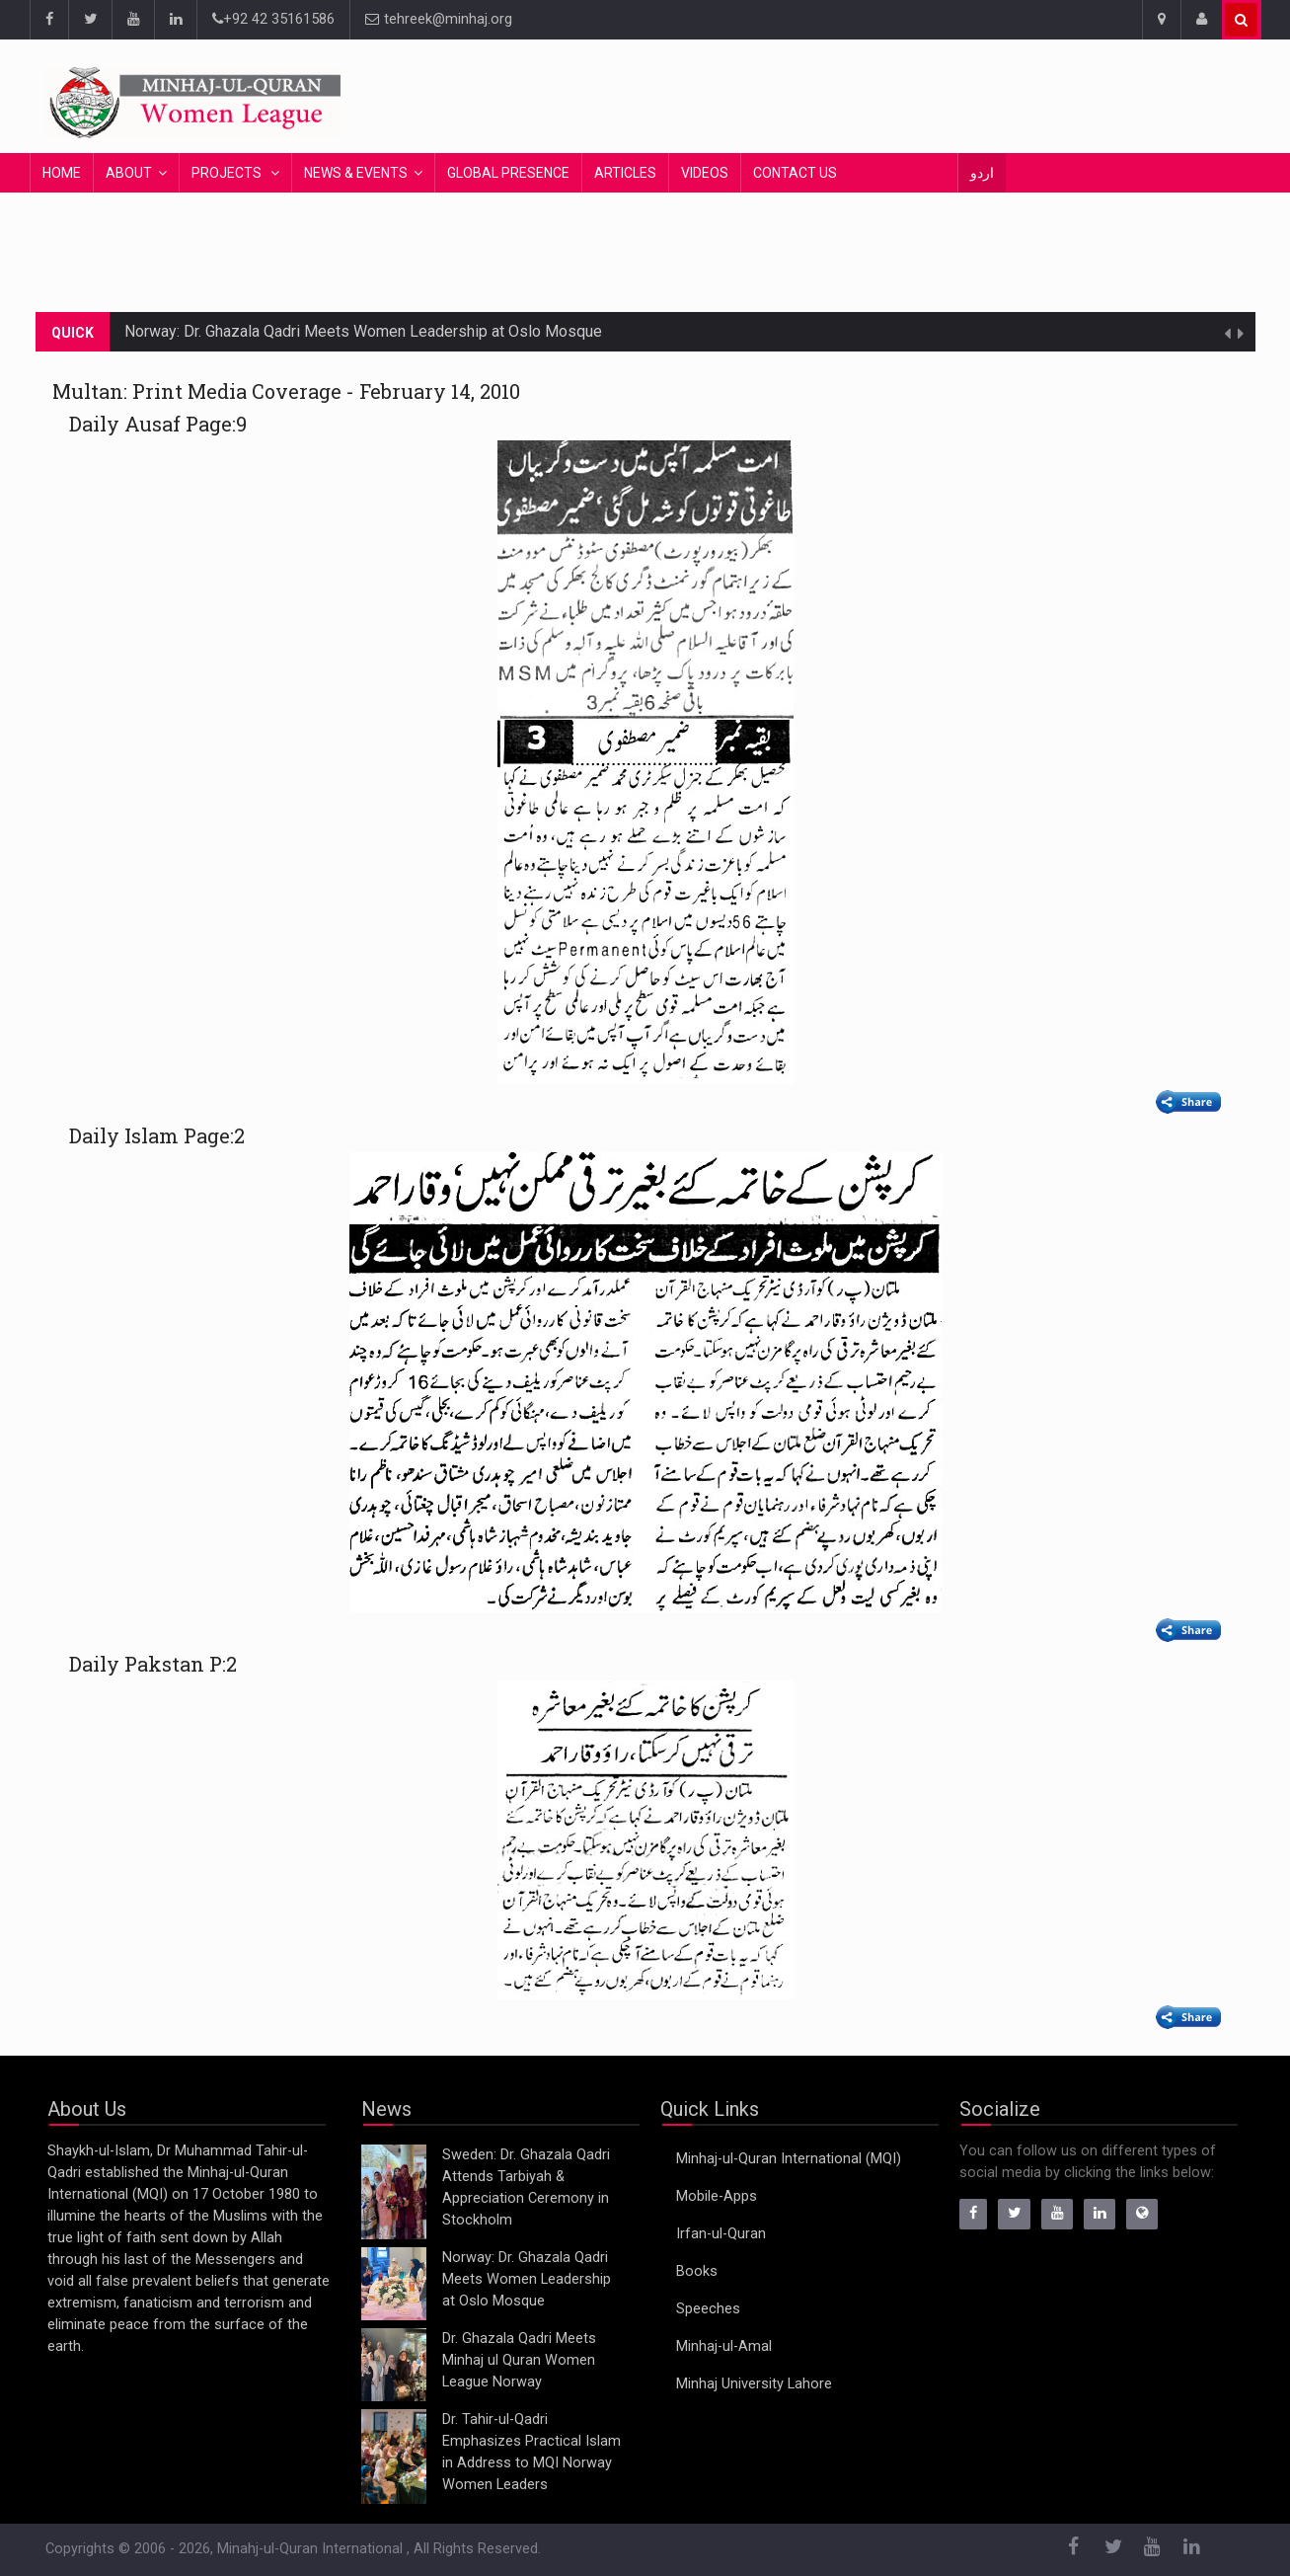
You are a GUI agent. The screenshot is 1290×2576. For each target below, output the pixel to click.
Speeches (708, 2309)
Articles (625, 173)
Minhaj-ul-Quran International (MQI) (788, 2158)
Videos (704, 173)
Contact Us (795, 173)
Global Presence (508, 173)
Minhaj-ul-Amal (724, 2346)
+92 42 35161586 (273, 19)
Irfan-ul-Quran (721, 2233)
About (129, 173)
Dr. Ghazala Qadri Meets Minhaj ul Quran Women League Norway (519, 2360)
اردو (982, 173)
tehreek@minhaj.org (438, 19)
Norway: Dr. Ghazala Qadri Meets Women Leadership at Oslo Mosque (363, 331)
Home (61, 173)
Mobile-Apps (716, 2196)
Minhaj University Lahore (754, 2384)
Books (697, 2271)
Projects (228, 173)
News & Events (356, 173)
